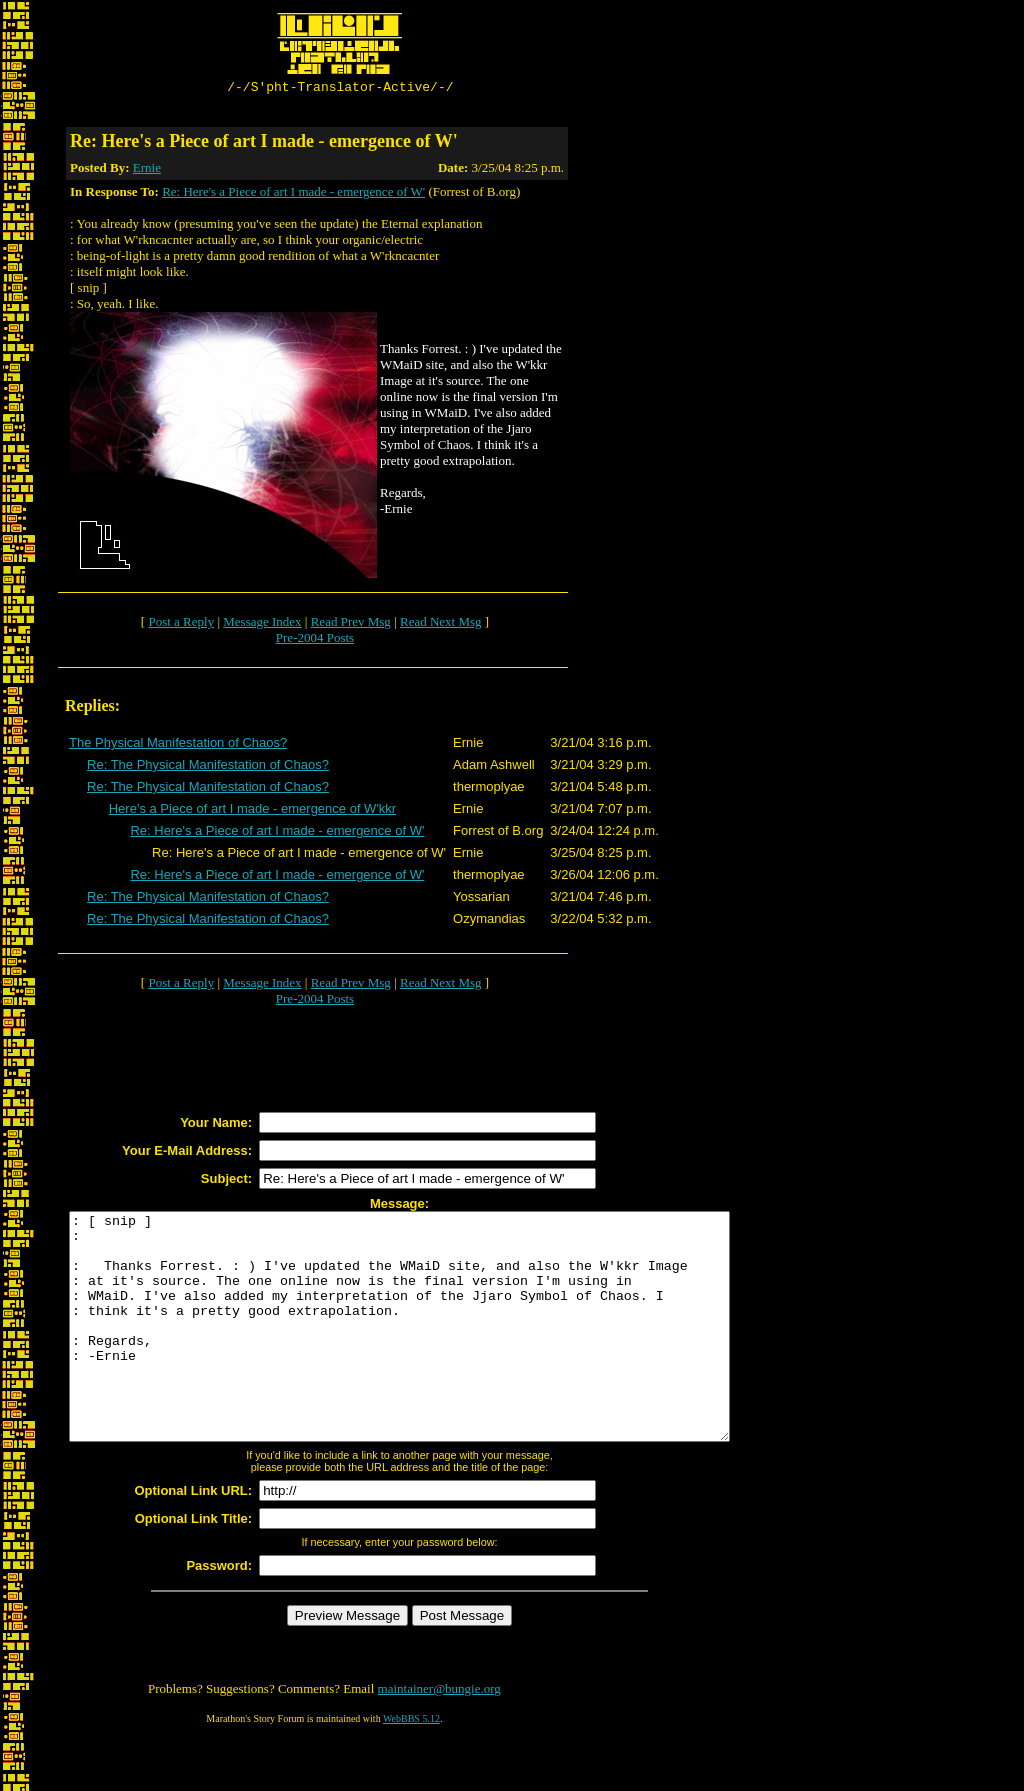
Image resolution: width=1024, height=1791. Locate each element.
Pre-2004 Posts (315, 640)
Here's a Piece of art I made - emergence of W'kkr (252, 811)
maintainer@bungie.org (439, 1736)
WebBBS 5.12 (411, 1766)
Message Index (262, 624)
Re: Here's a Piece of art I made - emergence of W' (293, 194)
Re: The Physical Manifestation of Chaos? (208, 767)
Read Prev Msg (351, 624)
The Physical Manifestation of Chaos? (178, 745)
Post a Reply (181, 624)
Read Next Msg (441, 624)
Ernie (147, 170)
